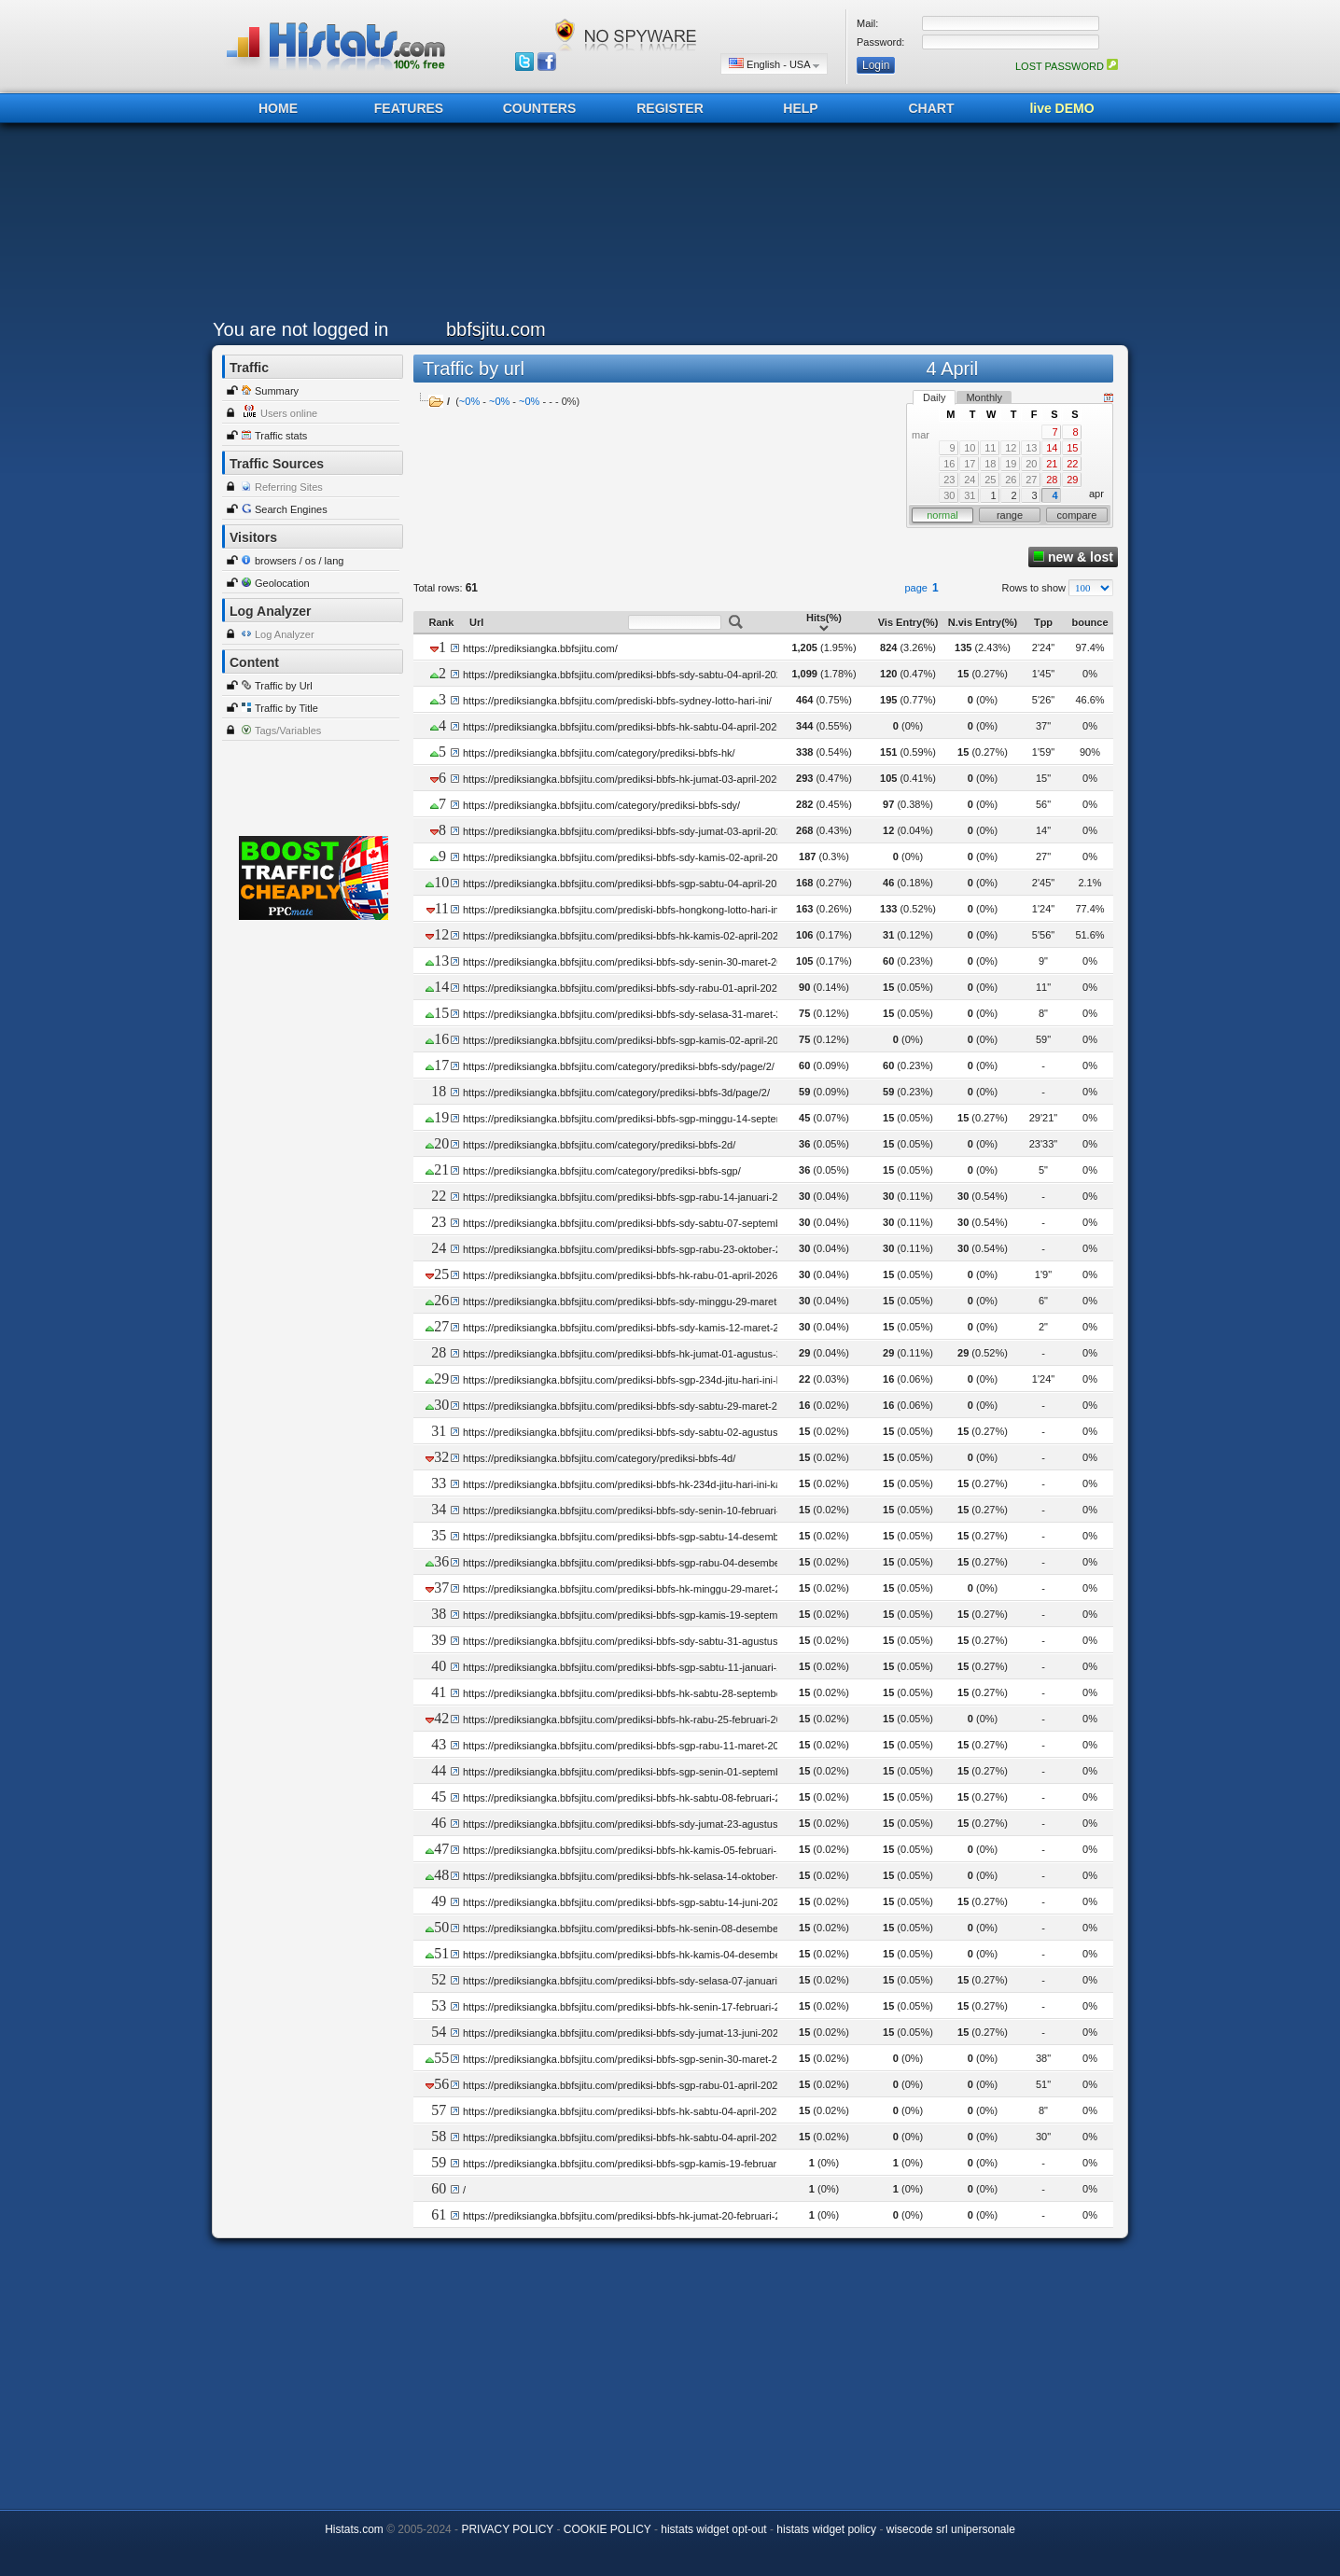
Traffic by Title (286, 708)
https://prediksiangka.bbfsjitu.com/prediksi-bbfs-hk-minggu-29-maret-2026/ (632, 1588)
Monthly (984, 397)
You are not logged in (300, 329)
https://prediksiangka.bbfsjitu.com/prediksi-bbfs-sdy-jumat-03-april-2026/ (626, 831)
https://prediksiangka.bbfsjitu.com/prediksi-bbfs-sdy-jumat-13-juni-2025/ (625, 2033)
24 (969, 479)
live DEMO (1061, 108)
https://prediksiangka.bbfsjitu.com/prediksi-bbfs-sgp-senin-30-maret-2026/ (630, 2059)
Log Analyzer (284, 634)
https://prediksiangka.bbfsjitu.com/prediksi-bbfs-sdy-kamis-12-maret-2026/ (631, 1327)
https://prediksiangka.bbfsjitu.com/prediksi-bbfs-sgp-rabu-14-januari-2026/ (630, 1197)
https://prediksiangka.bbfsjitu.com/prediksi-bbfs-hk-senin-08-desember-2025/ (637, 1928)
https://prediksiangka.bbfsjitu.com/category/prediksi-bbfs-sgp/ (602, 1171)
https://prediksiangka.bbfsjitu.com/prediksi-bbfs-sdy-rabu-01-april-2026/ (624, 988)
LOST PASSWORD (1066, 66)
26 (1010, 479)
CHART (932, 108)
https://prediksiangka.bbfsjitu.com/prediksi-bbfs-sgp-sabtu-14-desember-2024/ (640, 1536)
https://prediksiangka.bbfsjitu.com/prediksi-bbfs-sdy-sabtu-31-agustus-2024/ (635, 1641)
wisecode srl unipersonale (950, 2529)
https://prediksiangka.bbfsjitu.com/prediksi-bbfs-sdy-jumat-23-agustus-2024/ (635, 1824)
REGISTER (670, 108)
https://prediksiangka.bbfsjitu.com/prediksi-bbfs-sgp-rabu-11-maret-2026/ (628, 1745)
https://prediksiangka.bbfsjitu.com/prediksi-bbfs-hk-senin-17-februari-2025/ (631, 2006)
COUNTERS (540, 108)
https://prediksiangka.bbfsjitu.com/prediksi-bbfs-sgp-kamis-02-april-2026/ (627, 1040)
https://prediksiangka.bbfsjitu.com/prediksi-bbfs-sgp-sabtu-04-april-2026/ (627, 883)
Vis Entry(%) (908, 622)
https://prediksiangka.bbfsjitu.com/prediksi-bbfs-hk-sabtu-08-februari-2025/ (632, 1797)
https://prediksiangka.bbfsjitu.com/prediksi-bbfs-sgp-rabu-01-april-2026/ (625, 2085)
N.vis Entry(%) (983, 622)
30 (949, 495)
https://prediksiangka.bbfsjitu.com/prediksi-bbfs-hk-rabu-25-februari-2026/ (629, 1719)
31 (969, 495)
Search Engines (291, 509)
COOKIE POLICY (607, 2529)
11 (990, 447)
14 (1051, 447)
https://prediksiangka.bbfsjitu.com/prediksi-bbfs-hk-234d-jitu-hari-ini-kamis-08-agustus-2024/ (672, 1484)
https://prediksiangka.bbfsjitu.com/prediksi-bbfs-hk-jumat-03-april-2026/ (624, 779)
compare (1077, 515)
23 (949, 479)
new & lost (1073, 557)
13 (1031, 447)
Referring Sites (289, 487)
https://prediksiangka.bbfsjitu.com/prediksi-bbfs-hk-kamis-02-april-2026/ (625, 935)
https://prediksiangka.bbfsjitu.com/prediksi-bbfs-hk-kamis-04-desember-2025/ (638, 1954)
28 (1051, 479)
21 (1051, 463)
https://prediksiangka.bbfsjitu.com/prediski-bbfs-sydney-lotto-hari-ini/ (617, 700)
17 (969, 463)
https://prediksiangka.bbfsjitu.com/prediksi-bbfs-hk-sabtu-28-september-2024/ (639, 1693)
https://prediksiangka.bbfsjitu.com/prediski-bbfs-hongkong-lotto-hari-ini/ (623, 909)
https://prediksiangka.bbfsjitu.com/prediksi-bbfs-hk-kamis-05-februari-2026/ (633, 1850)
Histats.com (354, 2529)
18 (990, 463)
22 (1072, 463)
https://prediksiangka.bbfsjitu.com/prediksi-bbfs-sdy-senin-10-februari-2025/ (634, 1510)
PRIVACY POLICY (507, 2529)
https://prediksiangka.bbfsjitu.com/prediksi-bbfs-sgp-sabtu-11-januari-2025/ (633, 1667)
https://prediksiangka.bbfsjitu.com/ (540, 648)
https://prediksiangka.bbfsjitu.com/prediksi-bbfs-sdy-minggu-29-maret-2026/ (634, 1301)
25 (990, 479)
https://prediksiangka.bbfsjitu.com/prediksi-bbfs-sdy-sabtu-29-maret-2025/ (630, 1406)
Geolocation (282, 583)
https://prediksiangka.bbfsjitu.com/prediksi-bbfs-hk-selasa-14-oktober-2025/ (633, 1876)
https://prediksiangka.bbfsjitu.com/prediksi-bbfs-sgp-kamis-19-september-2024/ (642, 1615)
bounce (1089, 622)
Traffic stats (281, 435)
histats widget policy (826, 2529)
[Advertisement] (665, 225)
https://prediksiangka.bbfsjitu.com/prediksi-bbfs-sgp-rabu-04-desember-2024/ (638, 1562)
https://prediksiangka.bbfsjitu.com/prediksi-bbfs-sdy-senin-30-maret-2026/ (630, 962)
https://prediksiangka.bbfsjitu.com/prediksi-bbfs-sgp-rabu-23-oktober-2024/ (632, 1249)
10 (969, 447)
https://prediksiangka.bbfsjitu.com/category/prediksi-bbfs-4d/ (599, 1458)
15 (1072, 447)
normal (942, 515)
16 (949, 463)
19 (1010, 463)
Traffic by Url (284, 685)
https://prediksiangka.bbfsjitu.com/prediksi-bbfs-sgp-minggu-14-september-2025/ (646, 1118)
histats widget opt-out (713, 2529)
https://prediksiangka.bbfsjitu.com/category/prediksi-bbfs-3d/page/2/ (616, 1092)
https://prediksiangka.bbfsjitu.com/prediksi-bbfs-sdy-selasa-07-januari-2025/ (634, 1980)
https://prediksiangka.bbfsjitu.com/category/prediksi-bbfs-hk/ (599, 753)
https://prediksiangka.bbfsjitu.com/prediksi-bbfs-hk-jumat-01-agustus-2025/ (632, 1353)
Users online (288, 413)
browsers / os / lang (299, 560)
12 (1010, 447)
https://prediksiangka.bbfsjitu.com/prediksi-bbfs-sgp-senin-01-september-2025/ (641, 1771)
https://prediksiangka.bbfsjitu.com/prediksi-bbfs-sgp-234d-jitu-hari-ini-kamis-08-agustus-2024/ (674, 1379)
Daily (934, 397)
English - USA (774, 64)
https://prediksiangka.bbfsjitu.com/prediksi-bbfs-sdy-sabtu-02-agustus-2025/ (635, 1432)
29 (1072, 479)
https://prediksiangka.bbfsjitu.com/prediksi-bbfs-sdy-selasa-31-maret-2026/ (632, 1014)
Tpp (1043, 622)
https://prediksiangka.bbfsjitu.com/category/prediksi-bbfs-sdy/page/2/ (619, 1066)
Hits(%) (824, 622)
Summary (277, 391)
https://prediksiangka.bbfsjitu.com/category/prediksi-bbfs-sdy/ (601, 805)
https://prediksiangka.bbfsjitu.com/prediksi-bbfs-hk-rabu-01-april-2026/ (622, 1275)
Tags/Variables (288, 730)
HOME (278, 108)
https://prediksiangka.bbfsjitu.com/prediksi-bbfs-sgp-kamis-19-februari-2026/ (635, 2163)
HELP (800, 108)
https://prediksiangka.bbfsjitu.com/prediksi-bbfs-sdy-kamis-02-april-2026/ (627, 857)
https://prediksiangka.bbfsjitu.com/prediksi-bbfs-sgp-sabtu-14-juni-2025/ (625, 1902)
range (1010, 515)
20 (1031, 463)
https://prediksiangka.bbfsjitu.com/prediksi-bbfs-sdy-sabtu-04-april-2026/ (626, 674)
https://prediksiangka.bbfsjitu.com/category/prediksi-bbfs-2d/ (599, 1144)
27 (1031, 479)
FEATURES (408, 108)
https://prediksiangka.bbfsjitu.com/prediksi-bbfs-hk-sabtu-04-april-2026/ (624, 726)
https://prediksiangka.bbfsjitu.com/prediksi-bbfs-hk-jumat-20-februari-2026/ (632, 2215)
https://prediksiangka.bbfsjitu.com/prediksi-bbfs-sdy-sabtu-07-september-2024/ (641, 1223)
